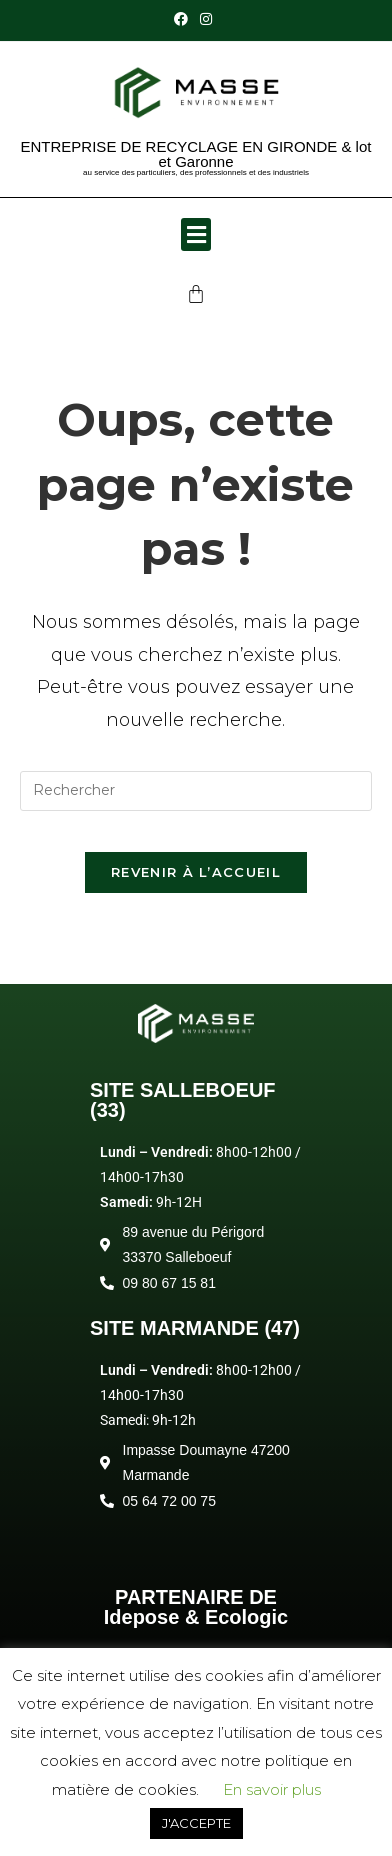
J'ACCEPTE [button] (196, 1823)
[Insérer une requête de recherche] (196, 791)
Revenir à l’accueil (196, 872)
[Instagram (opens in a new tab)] (206, 19)
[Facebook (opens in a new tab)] (184, 19)
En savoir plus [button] (272, 1789)
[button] (196, 234)
